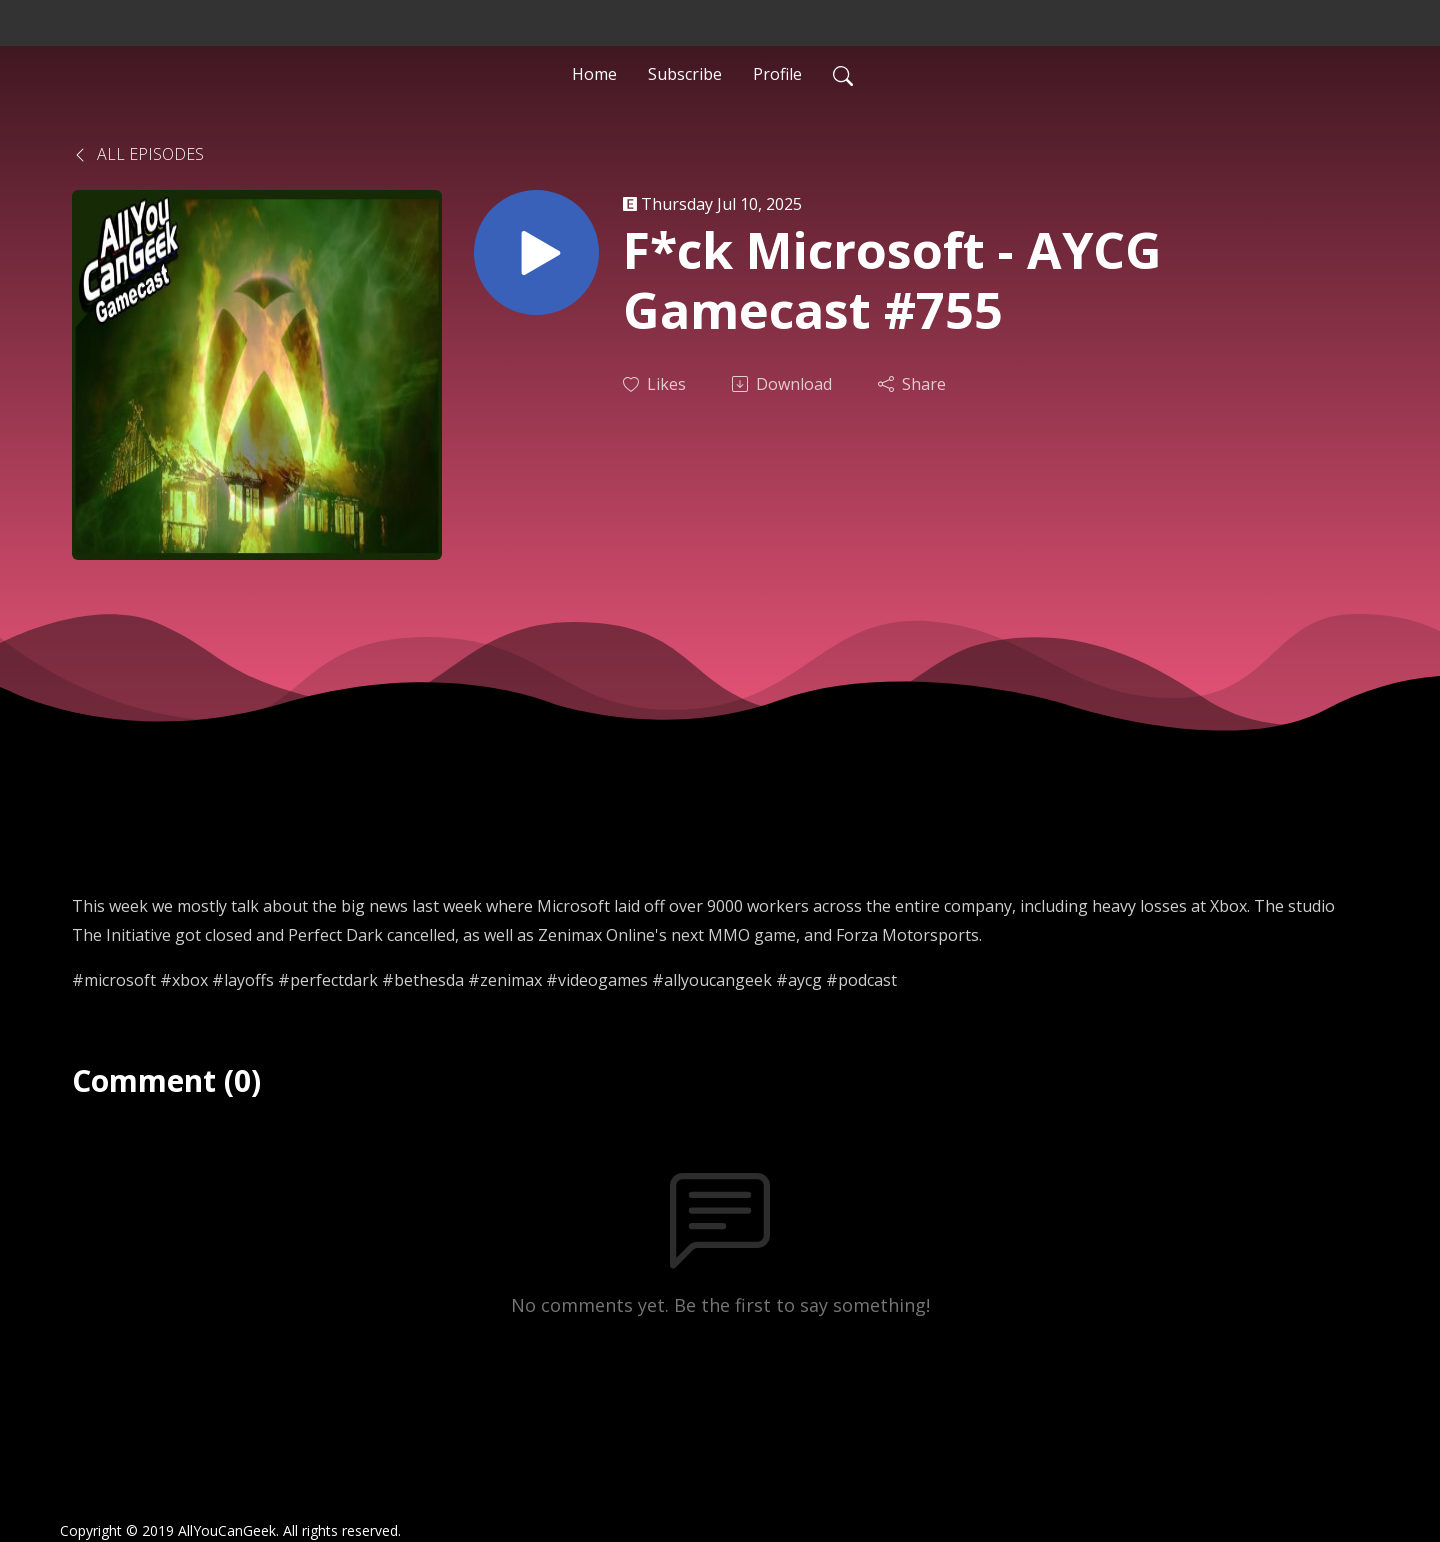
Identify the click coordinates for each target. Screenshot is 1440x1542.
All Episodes (138, 154)
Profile (777, 74)
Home (594, 74)
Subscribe (685, 74)
